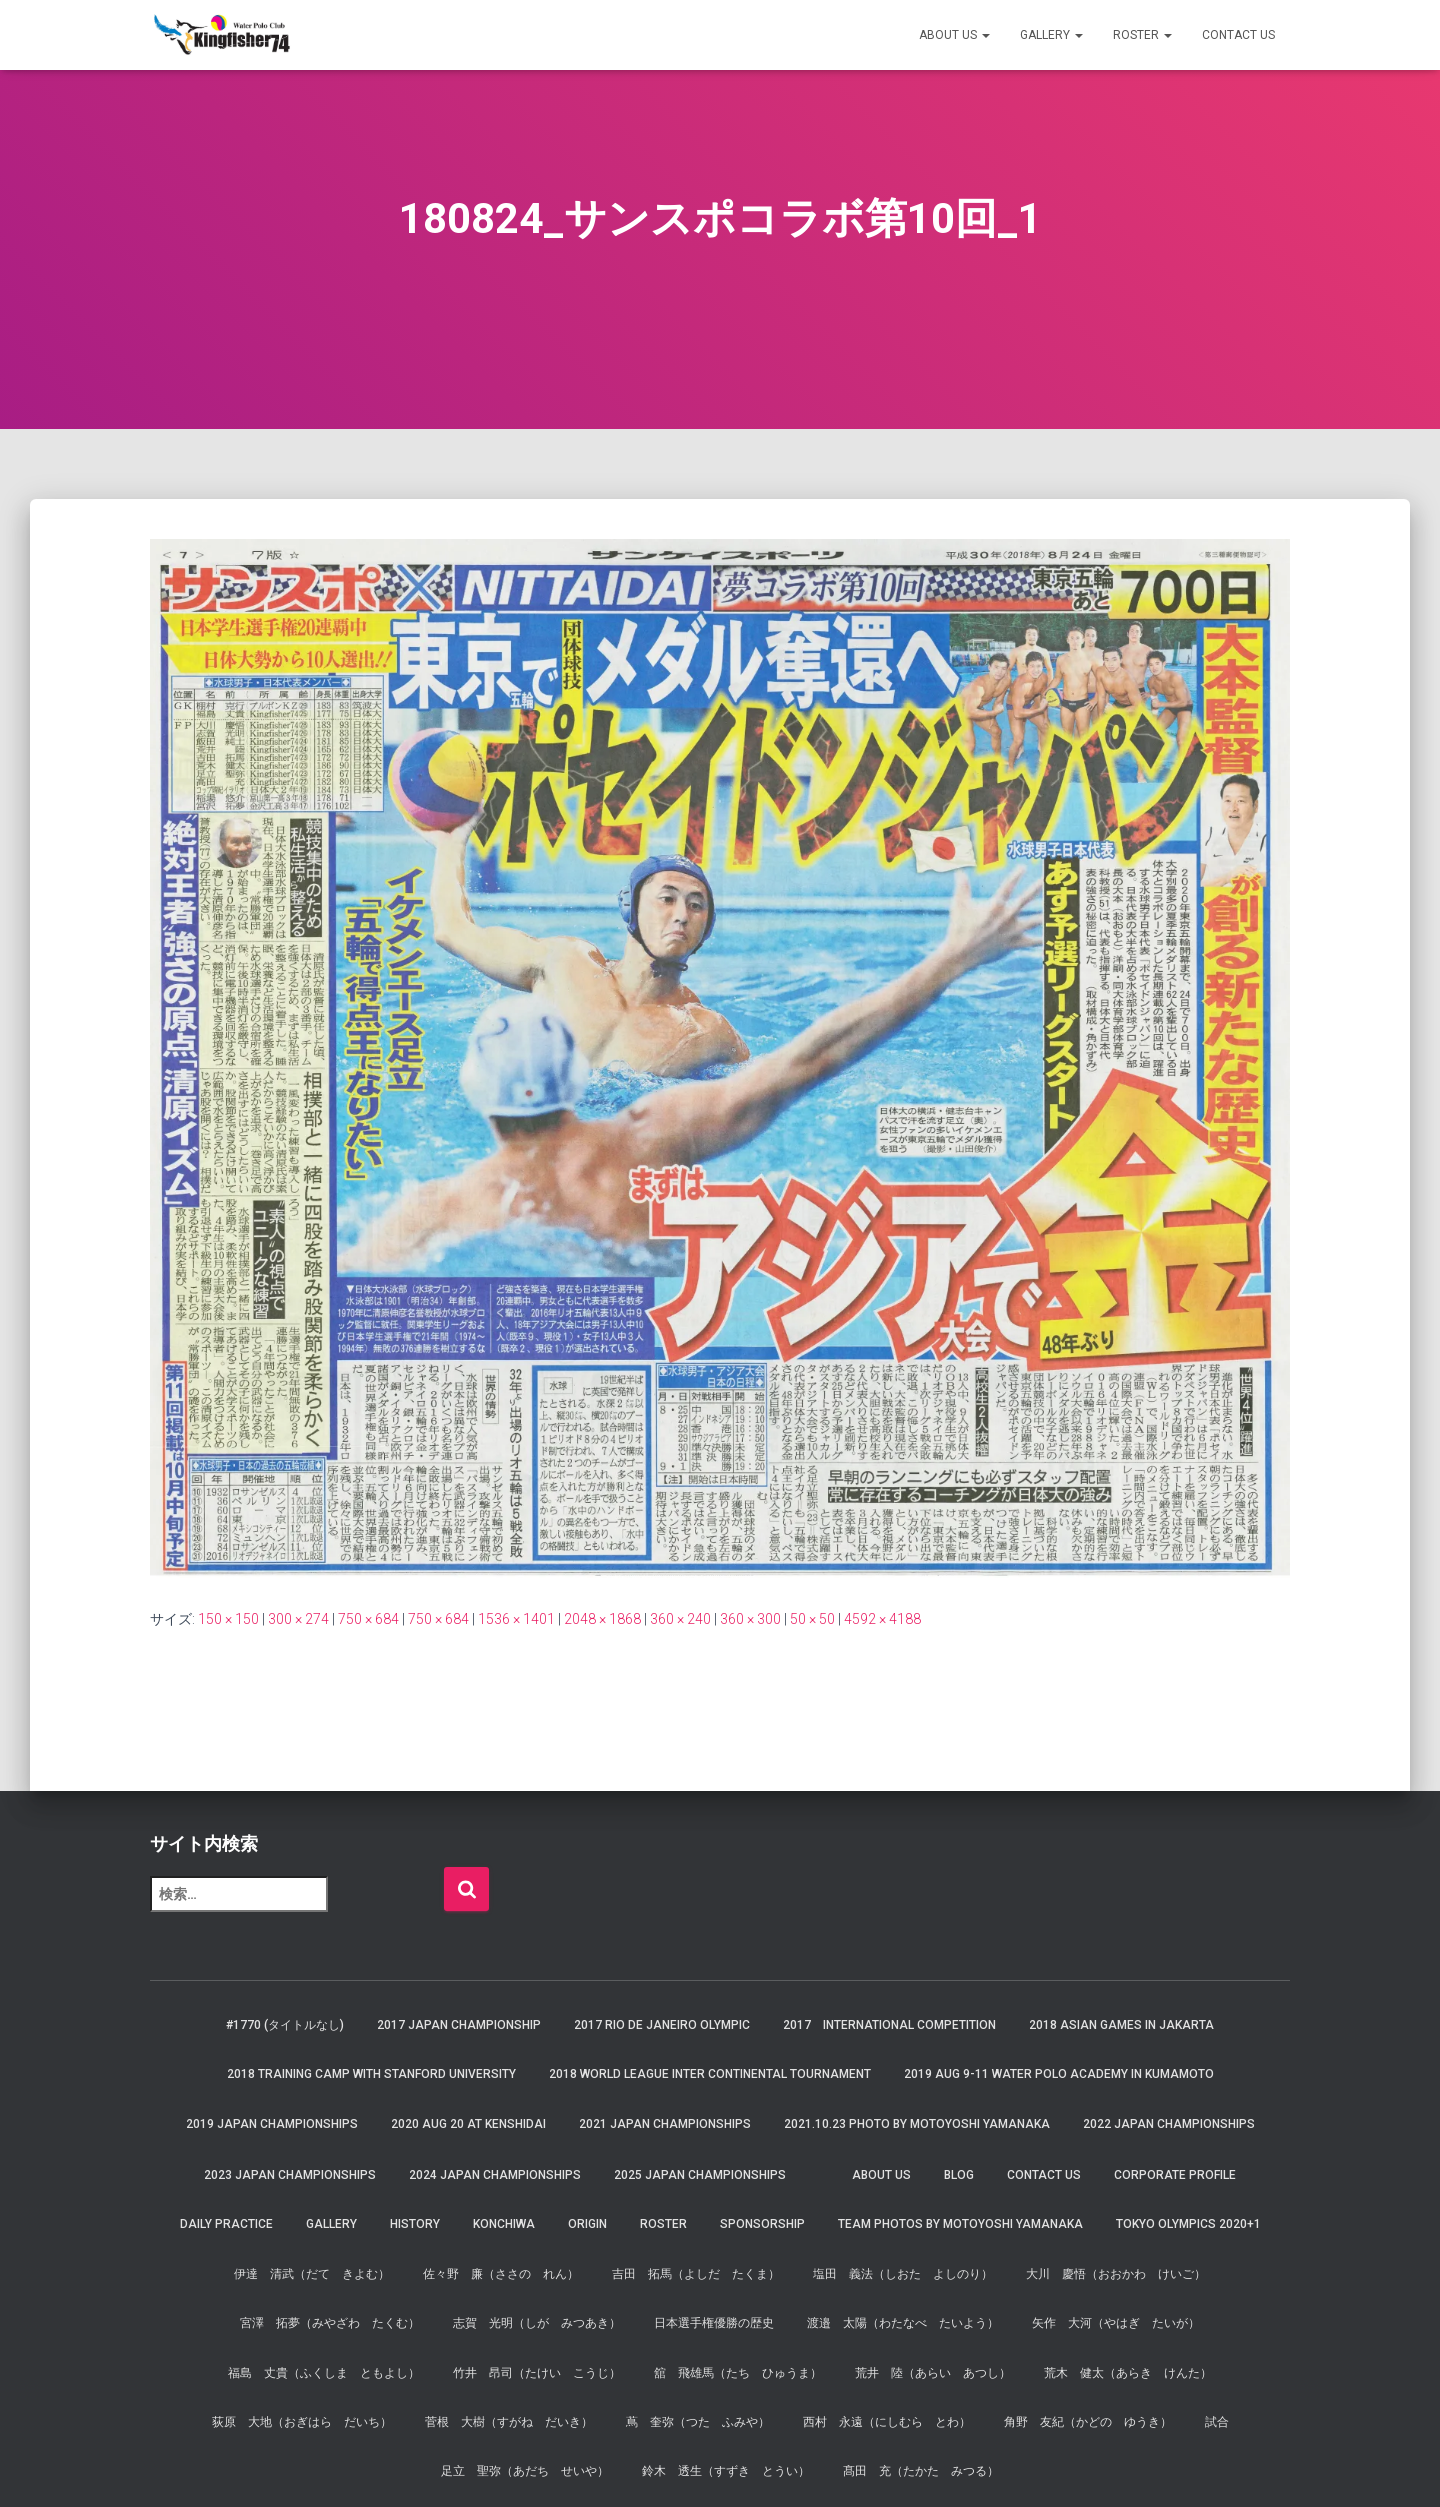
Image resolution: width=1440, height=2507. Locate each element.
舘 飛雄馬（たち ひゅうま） (738, 2373)
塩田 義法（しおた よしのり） (903, 2274)
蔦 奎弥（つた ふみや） (698, 2422)
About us (954, 35)
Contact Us (1238, 35)
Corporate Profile (1175, 2175)
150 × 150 (228, 1619)
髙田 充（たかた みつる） (921, 2471)
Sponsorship (762, 2224)
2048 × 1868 (602, 1619)
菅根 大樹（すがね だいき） (509, 2422)
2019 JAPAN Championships (272, 2124)
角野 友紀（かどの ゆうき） (1088, 2422)
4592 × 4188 (882, 1619)
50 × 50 (812, 1619)
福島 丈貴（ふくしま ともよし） (324, 2373)
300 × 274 (298, 1619)
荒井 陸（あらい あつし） (933, 2373)
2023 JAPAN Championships (290, 2175)
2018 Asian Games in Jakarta (1121, 2025)
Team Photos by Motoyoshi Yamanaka (960, 2224)
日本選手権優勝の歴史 (714, 2323)
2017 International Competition (889, 2025)
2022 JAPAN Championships (1169, 2124)
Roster (1142, 35)
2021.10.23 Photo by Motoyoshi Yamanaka (917, 2124)
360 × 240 (680, 1619)
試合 (1217, 2422)
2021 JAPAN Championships (665, 2124)
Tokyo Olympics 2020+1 (1188, 2224)
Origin (587, 2224)
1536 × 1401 (516, 1619)
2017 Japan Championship (459, 2025)
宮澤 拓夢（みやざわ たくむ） (330, 2323)
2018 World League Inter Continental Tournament (710, 2074)
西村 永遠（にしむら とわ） (887, 2422)
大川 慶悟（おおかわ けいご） (1116, 2274)
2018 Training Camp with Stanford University (371, 2074)
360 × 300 (750, 1619)
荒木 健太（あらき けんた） (1128, 2373)
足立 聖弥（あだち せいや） (525, 2471)
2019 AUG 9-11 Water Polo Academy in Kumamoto (1059, 2074)
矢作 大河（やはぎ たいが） (1116, 2323)
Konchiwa (504, 2224)
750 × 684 (368, 1619)
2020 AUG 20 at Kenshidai (468, 2124)
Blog (959, 2175)
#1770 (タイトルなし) (285, 2025)
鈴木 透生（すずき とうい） (726, 2471)
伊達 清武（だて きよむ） (312, 2274)
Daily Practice (226, 2224)
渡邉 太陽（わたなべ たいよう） (903, 2323)
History (415, 2224)
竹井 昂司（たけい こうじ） (537, 2373)
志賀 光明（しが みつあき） (537, 2323)
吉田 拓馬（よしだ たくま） (696, 2274)
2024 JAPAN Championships (495, 2175)
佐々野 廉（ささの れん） (501, 2274)
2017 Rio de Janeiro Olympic (662, 2025)
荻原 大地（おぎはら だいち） (302, 2422)
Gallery (1051, 35)
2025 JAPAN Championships (700, 2175)
